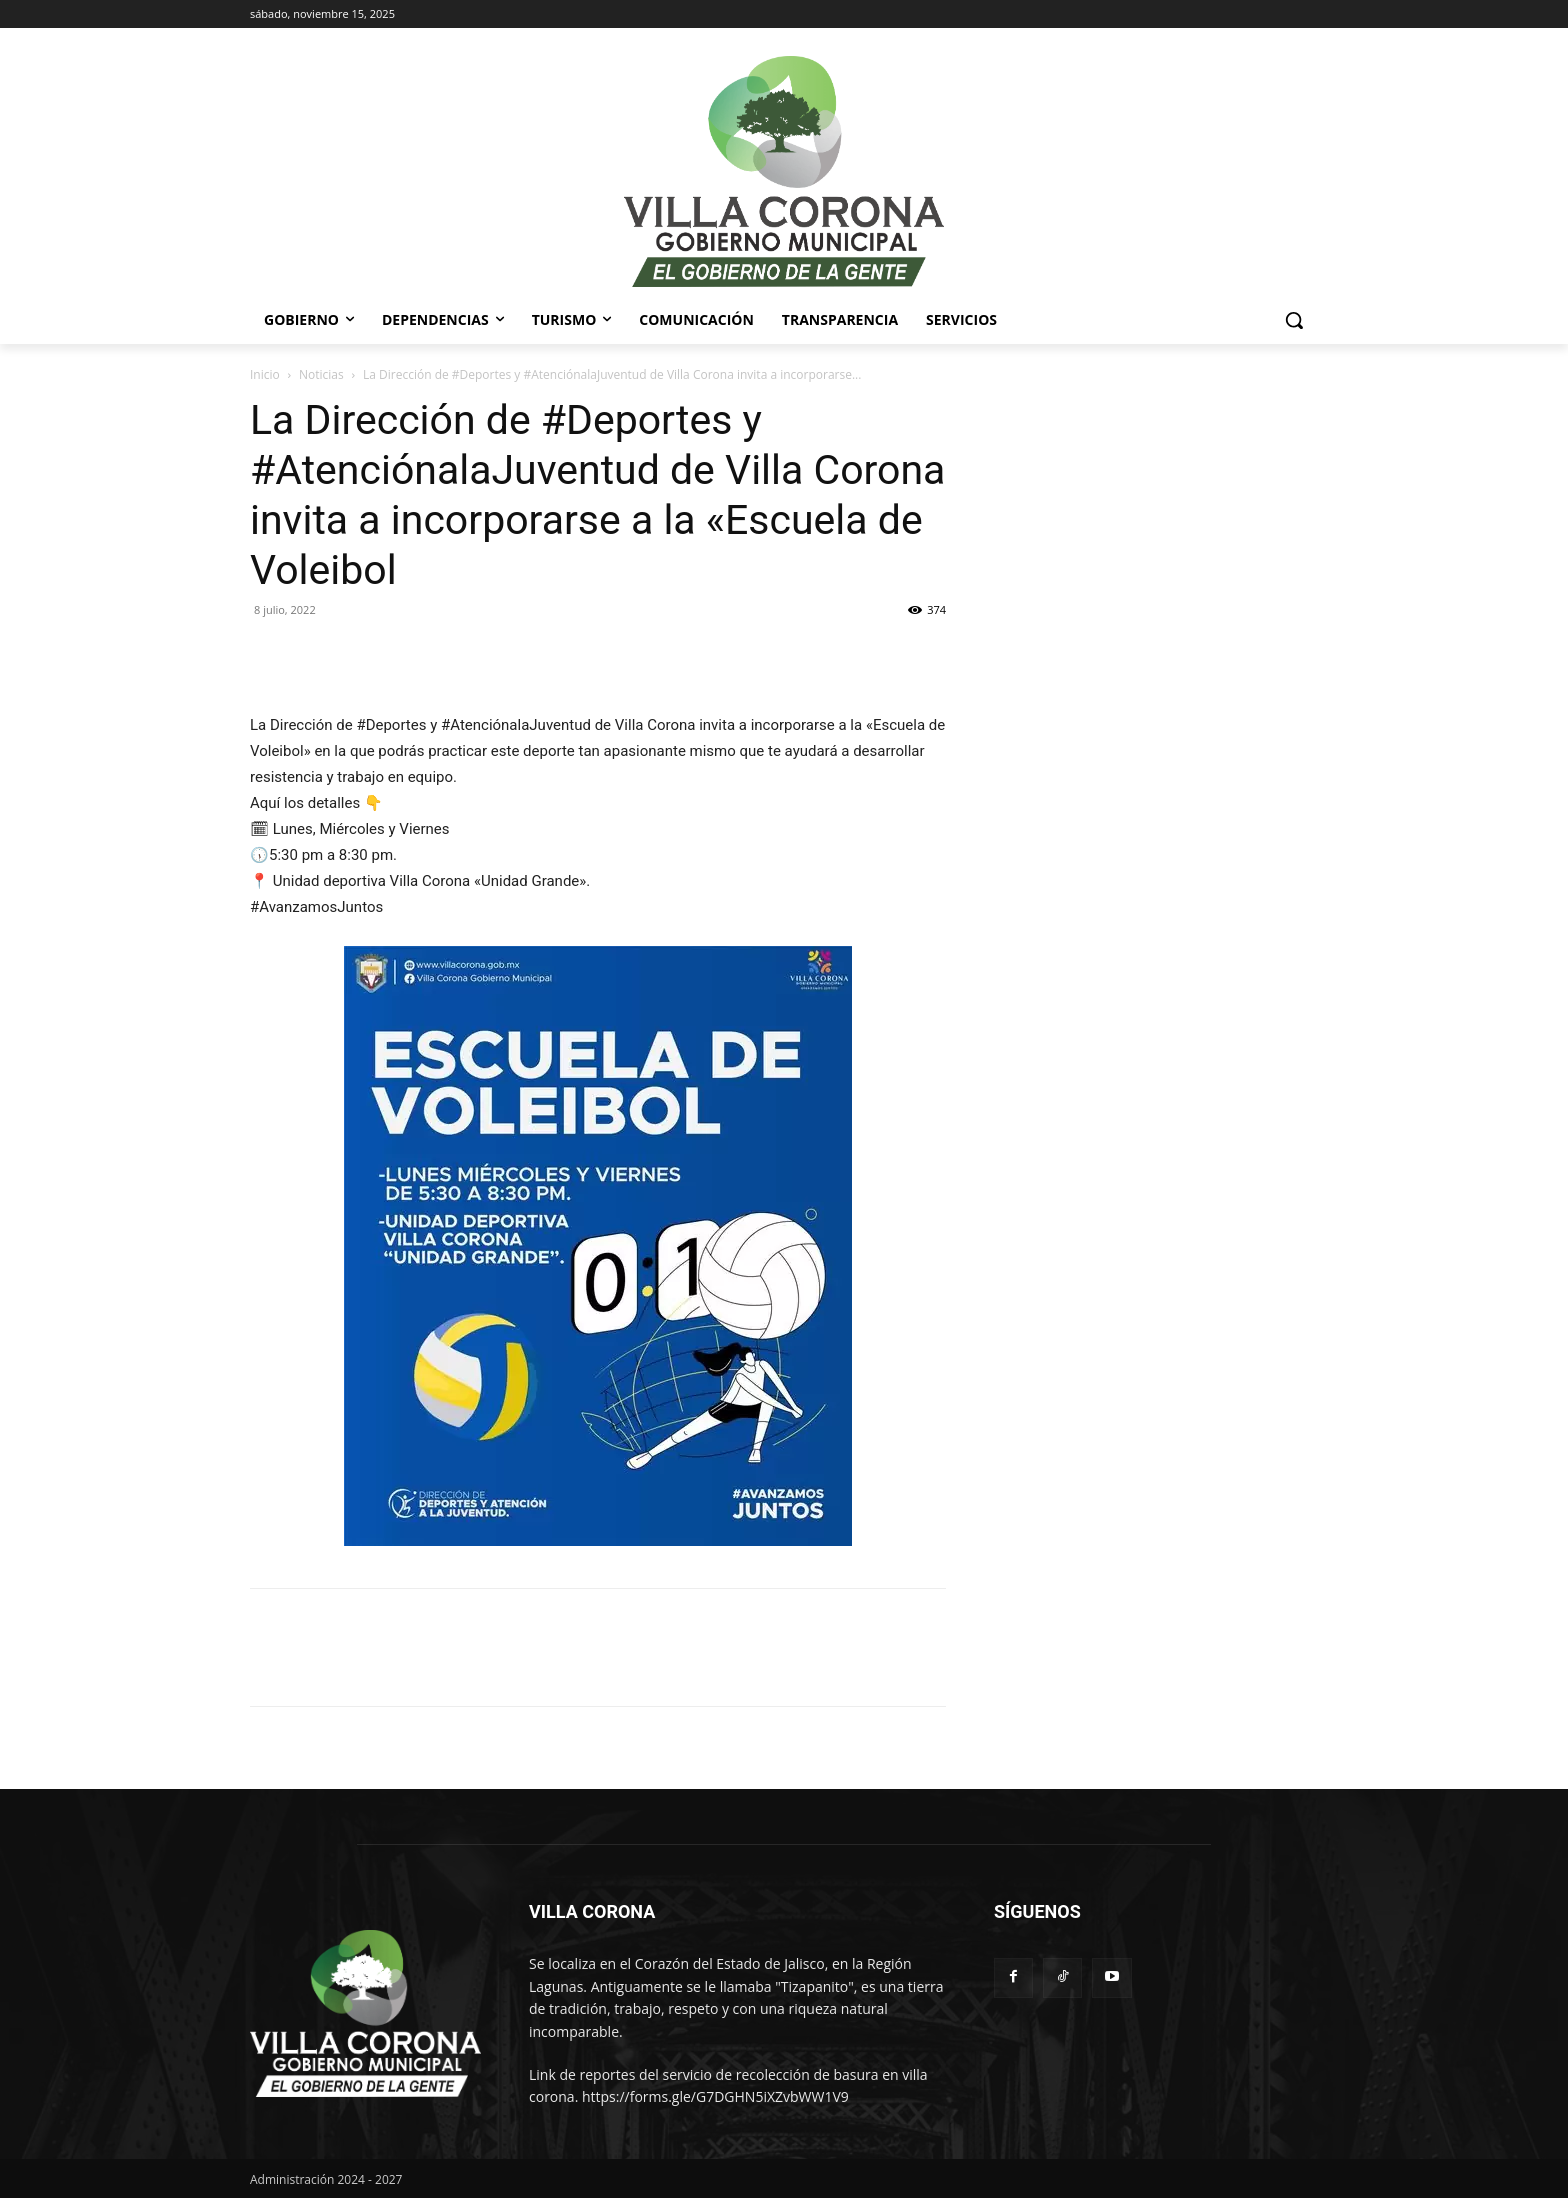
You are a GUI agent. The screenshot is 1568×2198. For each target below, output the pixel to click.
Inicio (265, 374)
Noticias (321, 374)
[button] (1294, 320)
